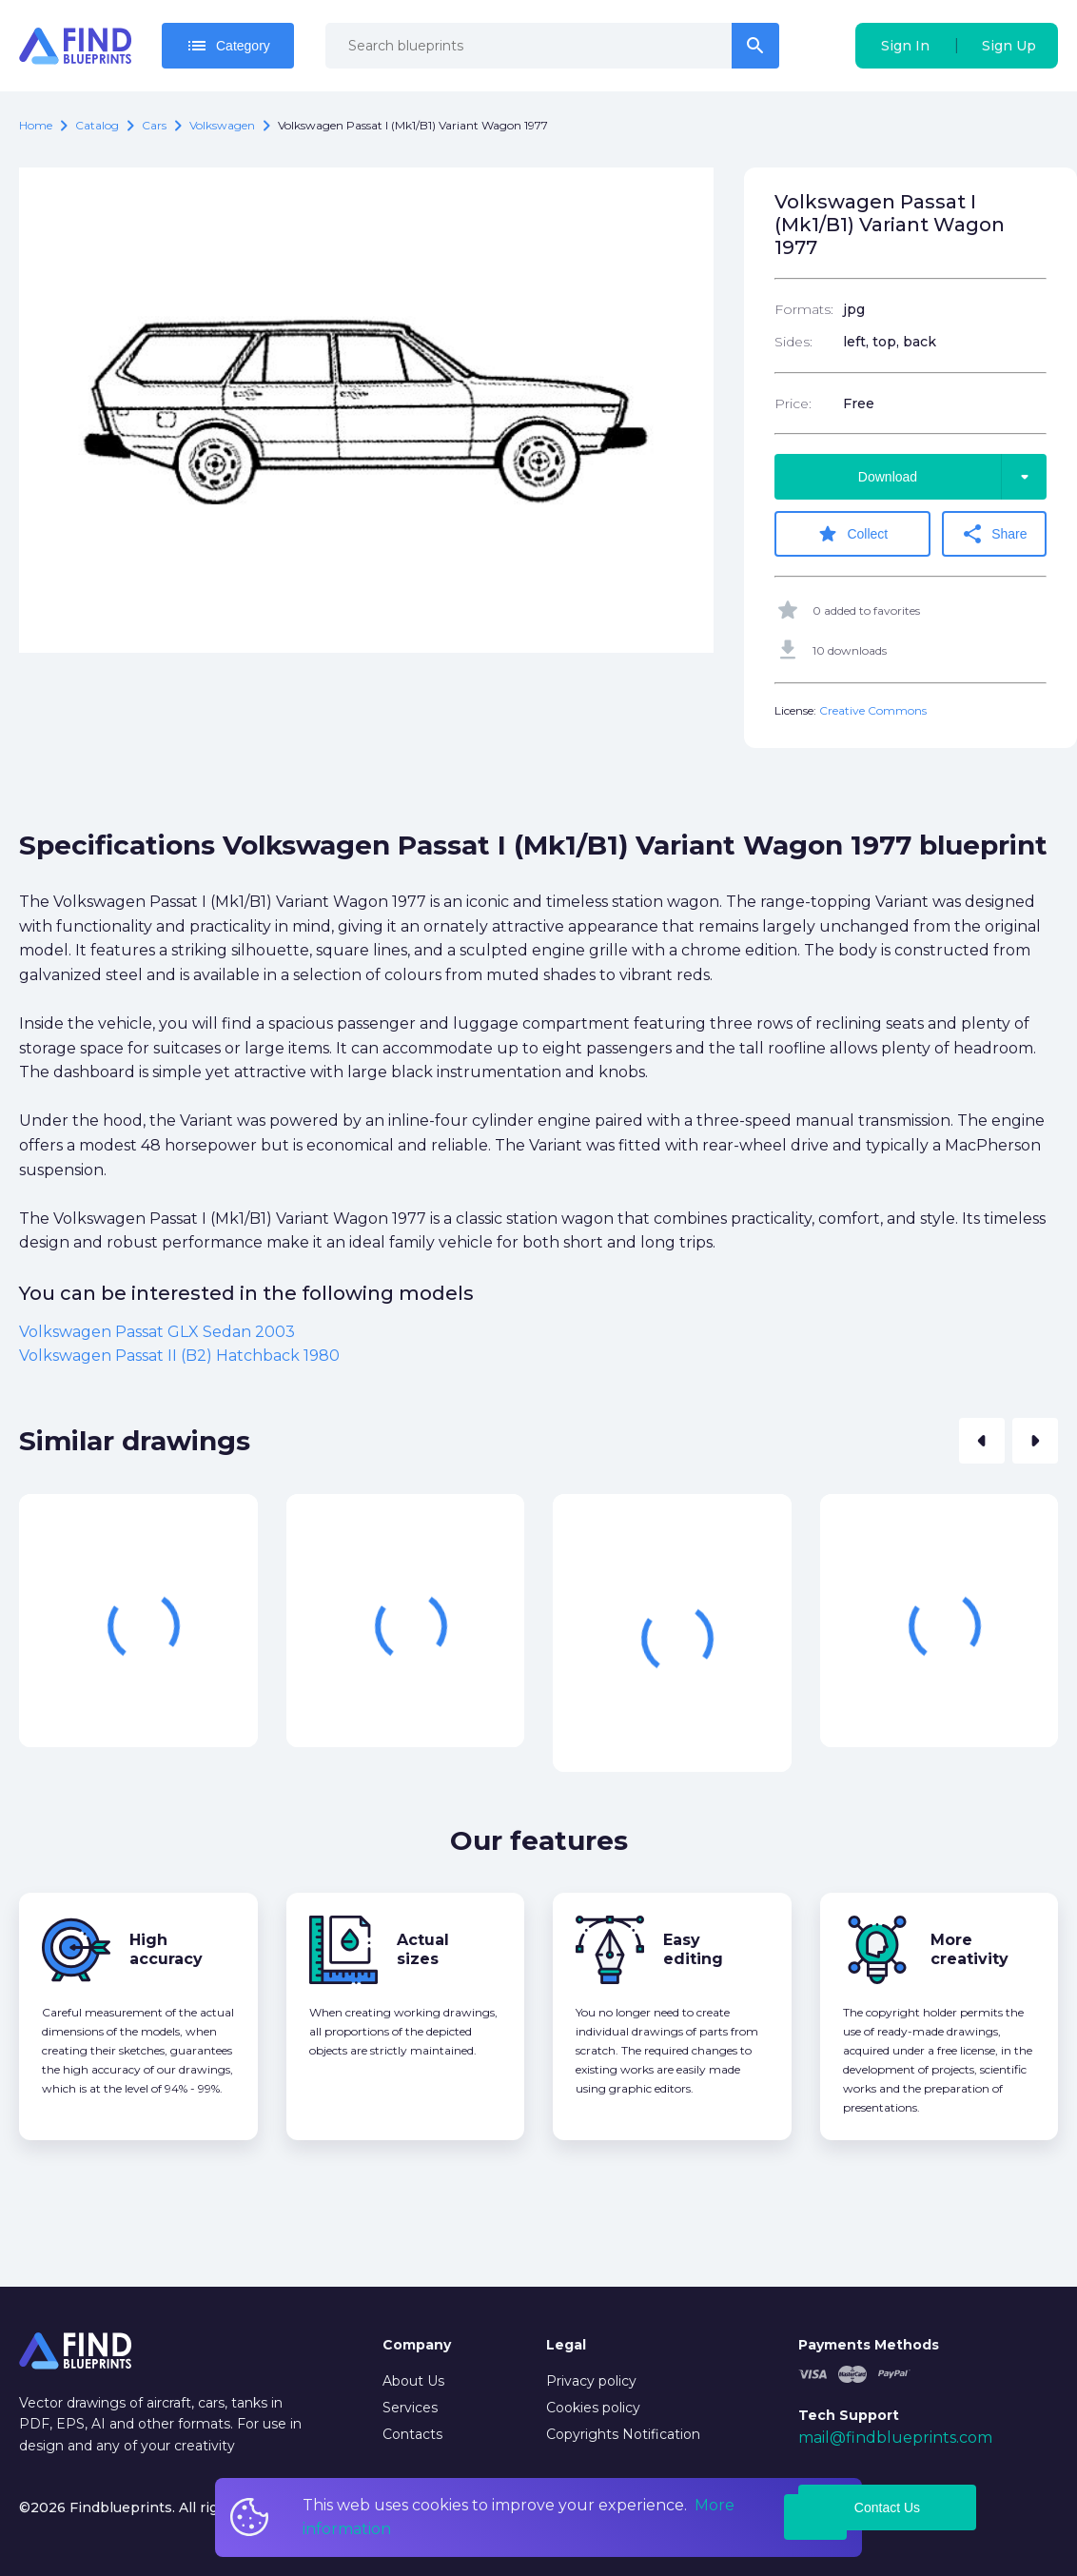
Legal (566, 2344)
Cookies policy (593, 2407)
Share (994, 533)
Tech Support (848, 2415)
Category (228, 45)
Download (952, 477)
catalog (97, 125)
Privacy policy (591, 2380)
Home (35, 125)
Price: (793, 403)
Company (416, 2344)
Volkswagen (222, 125)
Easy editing (693, 1949)
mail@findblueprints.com (895, 2438)
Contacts (412, 2434)
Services (410, 2407)
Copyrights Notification (623, 2434)
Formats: (803, 309)
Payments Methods (868, 2344)
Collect (852, 533)
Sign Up (1009, 45)
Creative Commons (873, 710)
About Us (413, 2380)
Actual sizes (423, 1949)
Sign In (905, 45)
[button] (982, 1441)
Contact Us (887, 2507)
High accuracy (166, 1949)
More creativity (969, 1949)
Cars (154, 125)
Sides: (793, 341)
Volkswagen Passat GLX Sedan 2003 (157, 1332)
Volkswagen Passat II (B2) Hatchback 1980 (179, 1356)
